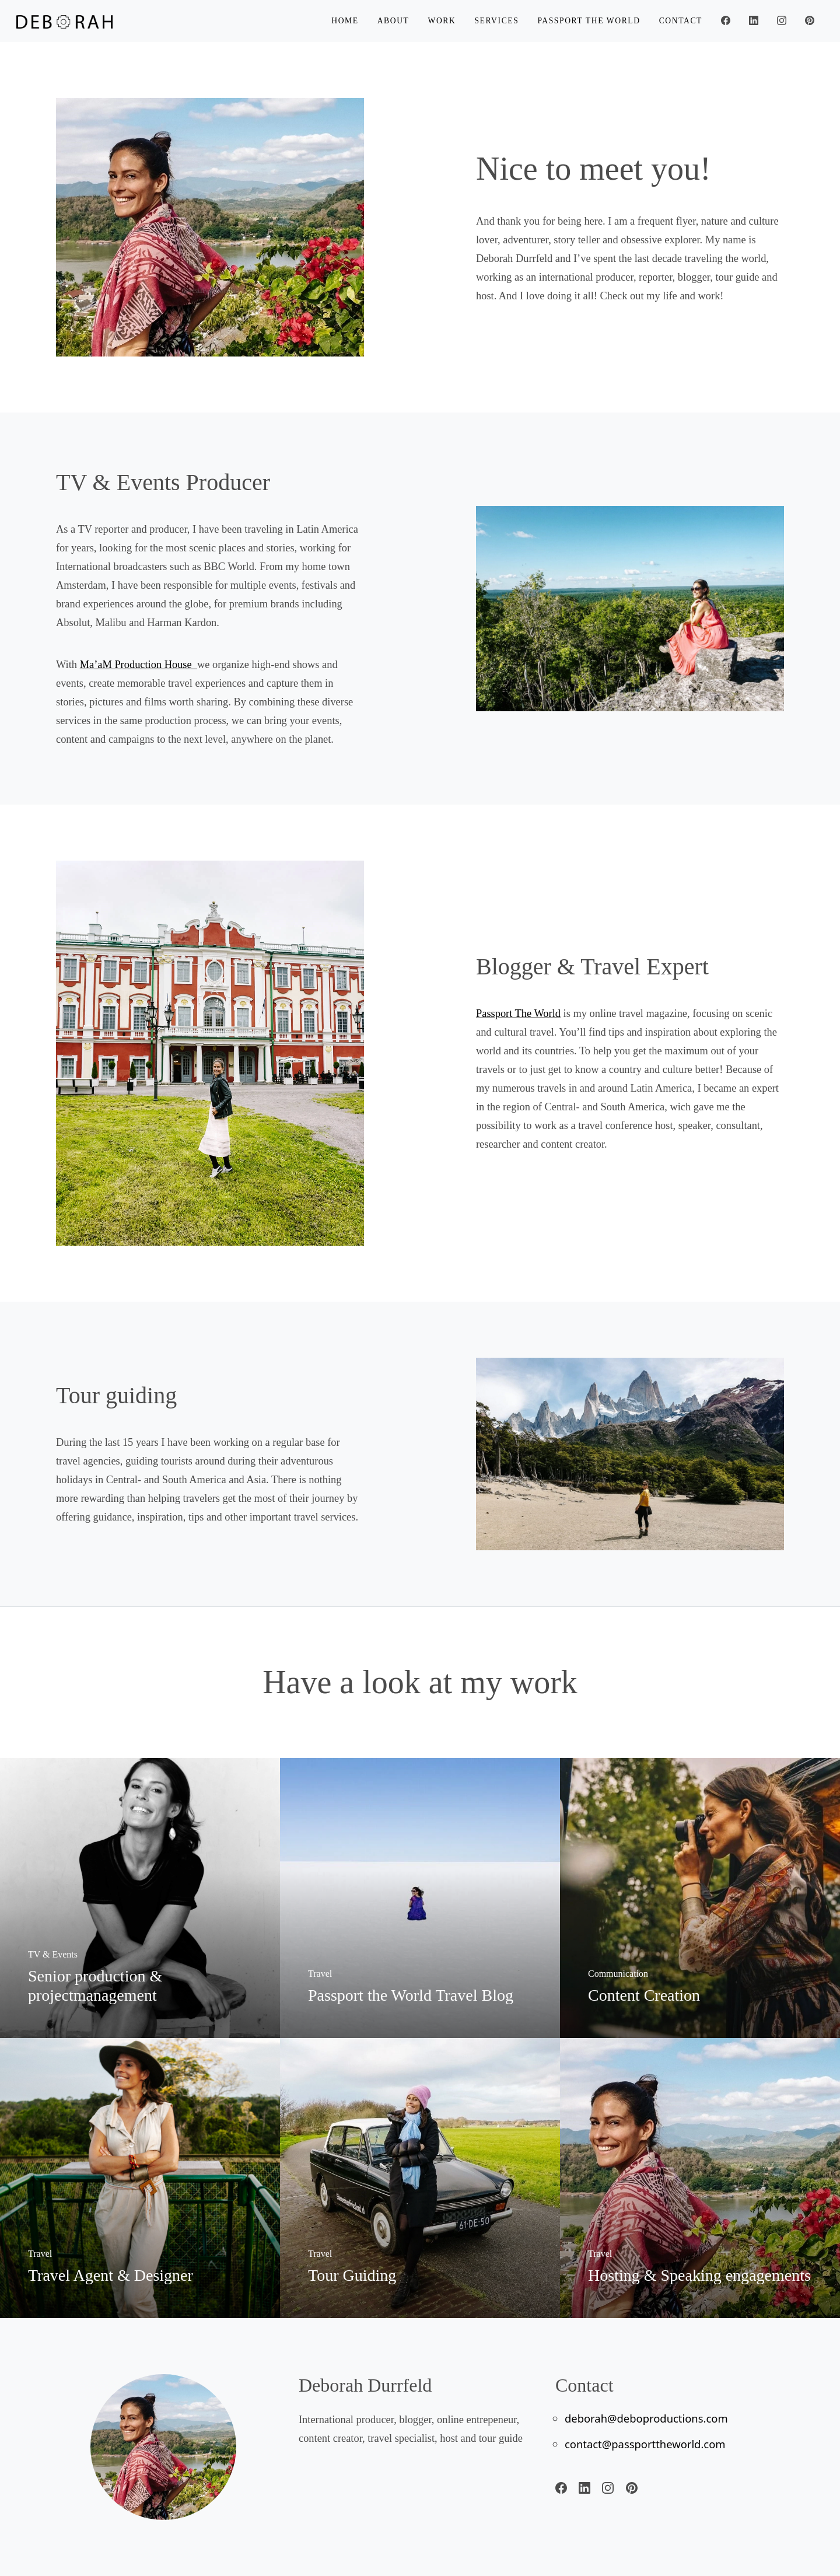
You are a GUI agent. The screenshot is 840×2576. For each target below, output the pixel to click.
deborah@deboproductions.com (646, 2418)
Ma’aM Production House (138, 664)
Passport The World (518, 1013)
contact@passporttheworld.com (645, 2444)
